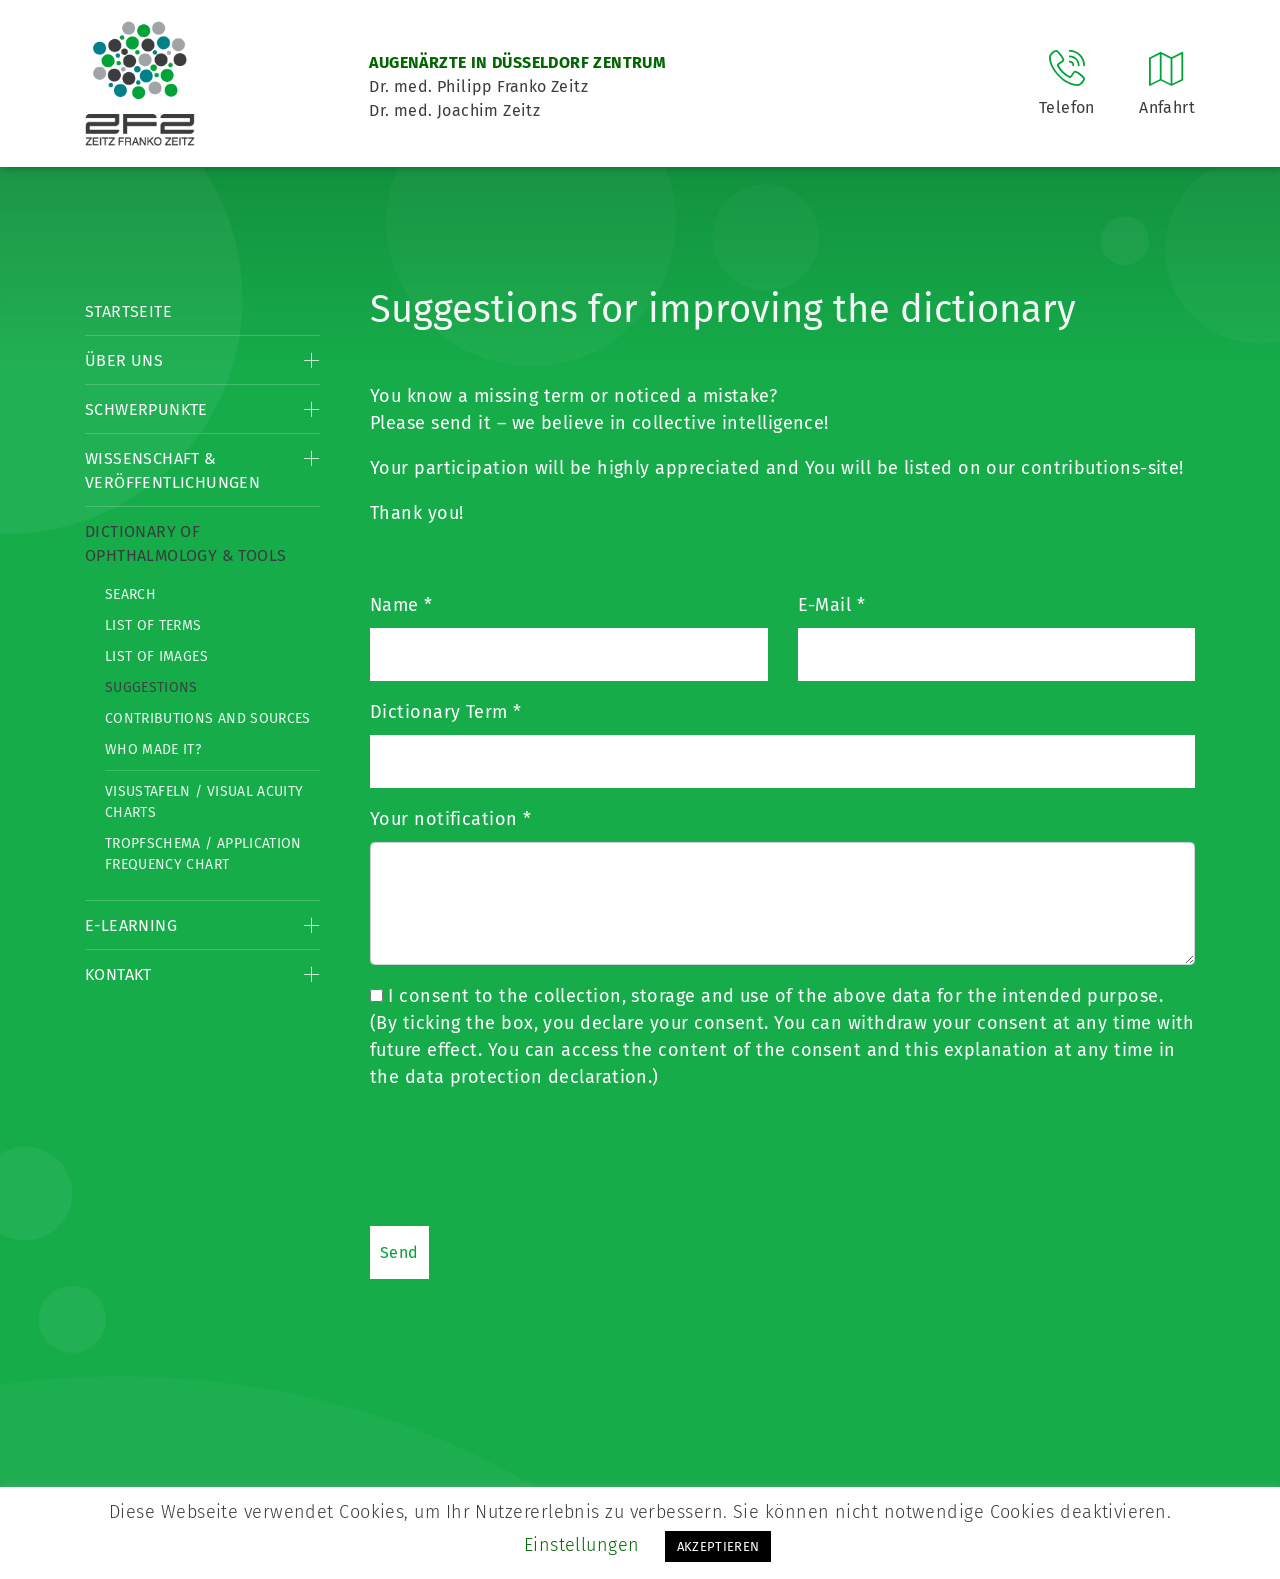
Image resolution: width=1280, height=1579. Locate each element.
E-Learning (131, 925)
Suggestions (151, 687)
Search (130, 594)
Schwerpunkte (146, 409)
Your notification (451, 819)
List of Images (156, 656)
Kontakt (118, 974)
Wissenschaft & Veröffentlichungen (172, 470)
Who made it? (153, 749)
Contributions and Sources (208, 718)
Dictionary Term (446, 712)
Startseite (128, 311)
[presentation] (522, 1157)
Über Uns (124, 360)
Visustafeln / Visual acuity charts (204, 802)
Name (401, 605)
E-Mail (832, 605)
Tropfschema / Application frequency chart (203, 854)
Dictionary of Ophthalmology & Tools (185, 543)
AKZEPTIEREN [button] (718, 1546)
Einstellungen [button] (582, 1545)
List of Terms (153, 625)
